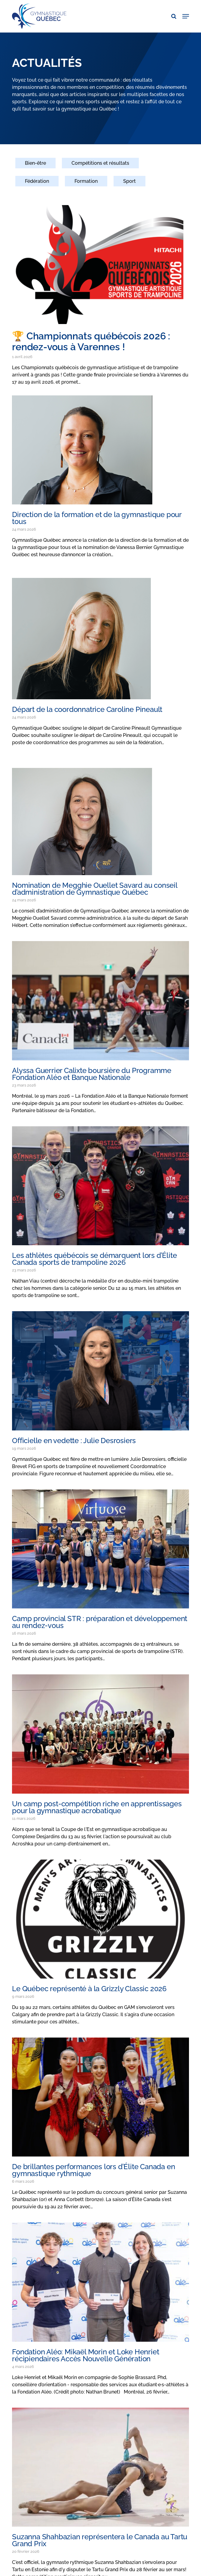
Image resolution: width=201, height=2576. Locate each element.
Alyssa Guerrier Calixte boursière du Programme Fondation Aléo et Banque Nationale (91, 1074)
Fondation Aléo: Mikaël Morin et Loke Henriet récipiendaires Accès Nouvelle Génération (85, 2355)
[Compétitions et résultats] (100, 166)
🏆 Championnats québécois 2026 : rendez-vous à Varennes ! (91, 341)
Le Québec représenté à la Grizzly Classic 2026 (89, 1988)
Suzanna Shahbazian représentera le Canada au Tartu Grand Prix (99, 2540)
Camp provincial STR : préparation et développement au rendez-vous (99, 1622)
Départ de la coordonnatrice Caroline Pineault (87, 709)
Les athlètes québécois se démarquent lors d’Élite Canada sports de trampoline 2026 (94, 1259)
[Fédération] (37, 184)
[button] (185, 16)
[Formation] (86, 184)
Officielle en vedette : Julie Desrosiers (74, 1440)
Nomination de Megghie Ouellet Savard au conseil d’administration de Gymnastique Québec (94, 889)
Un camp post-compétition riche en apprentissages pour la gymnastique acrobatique (96, 1807)
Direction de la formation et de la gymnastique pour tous (96, 518)
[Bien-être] (35, 166)
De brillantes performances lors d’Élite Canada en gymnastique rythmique (93, 2170)
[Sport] (129, 184)
